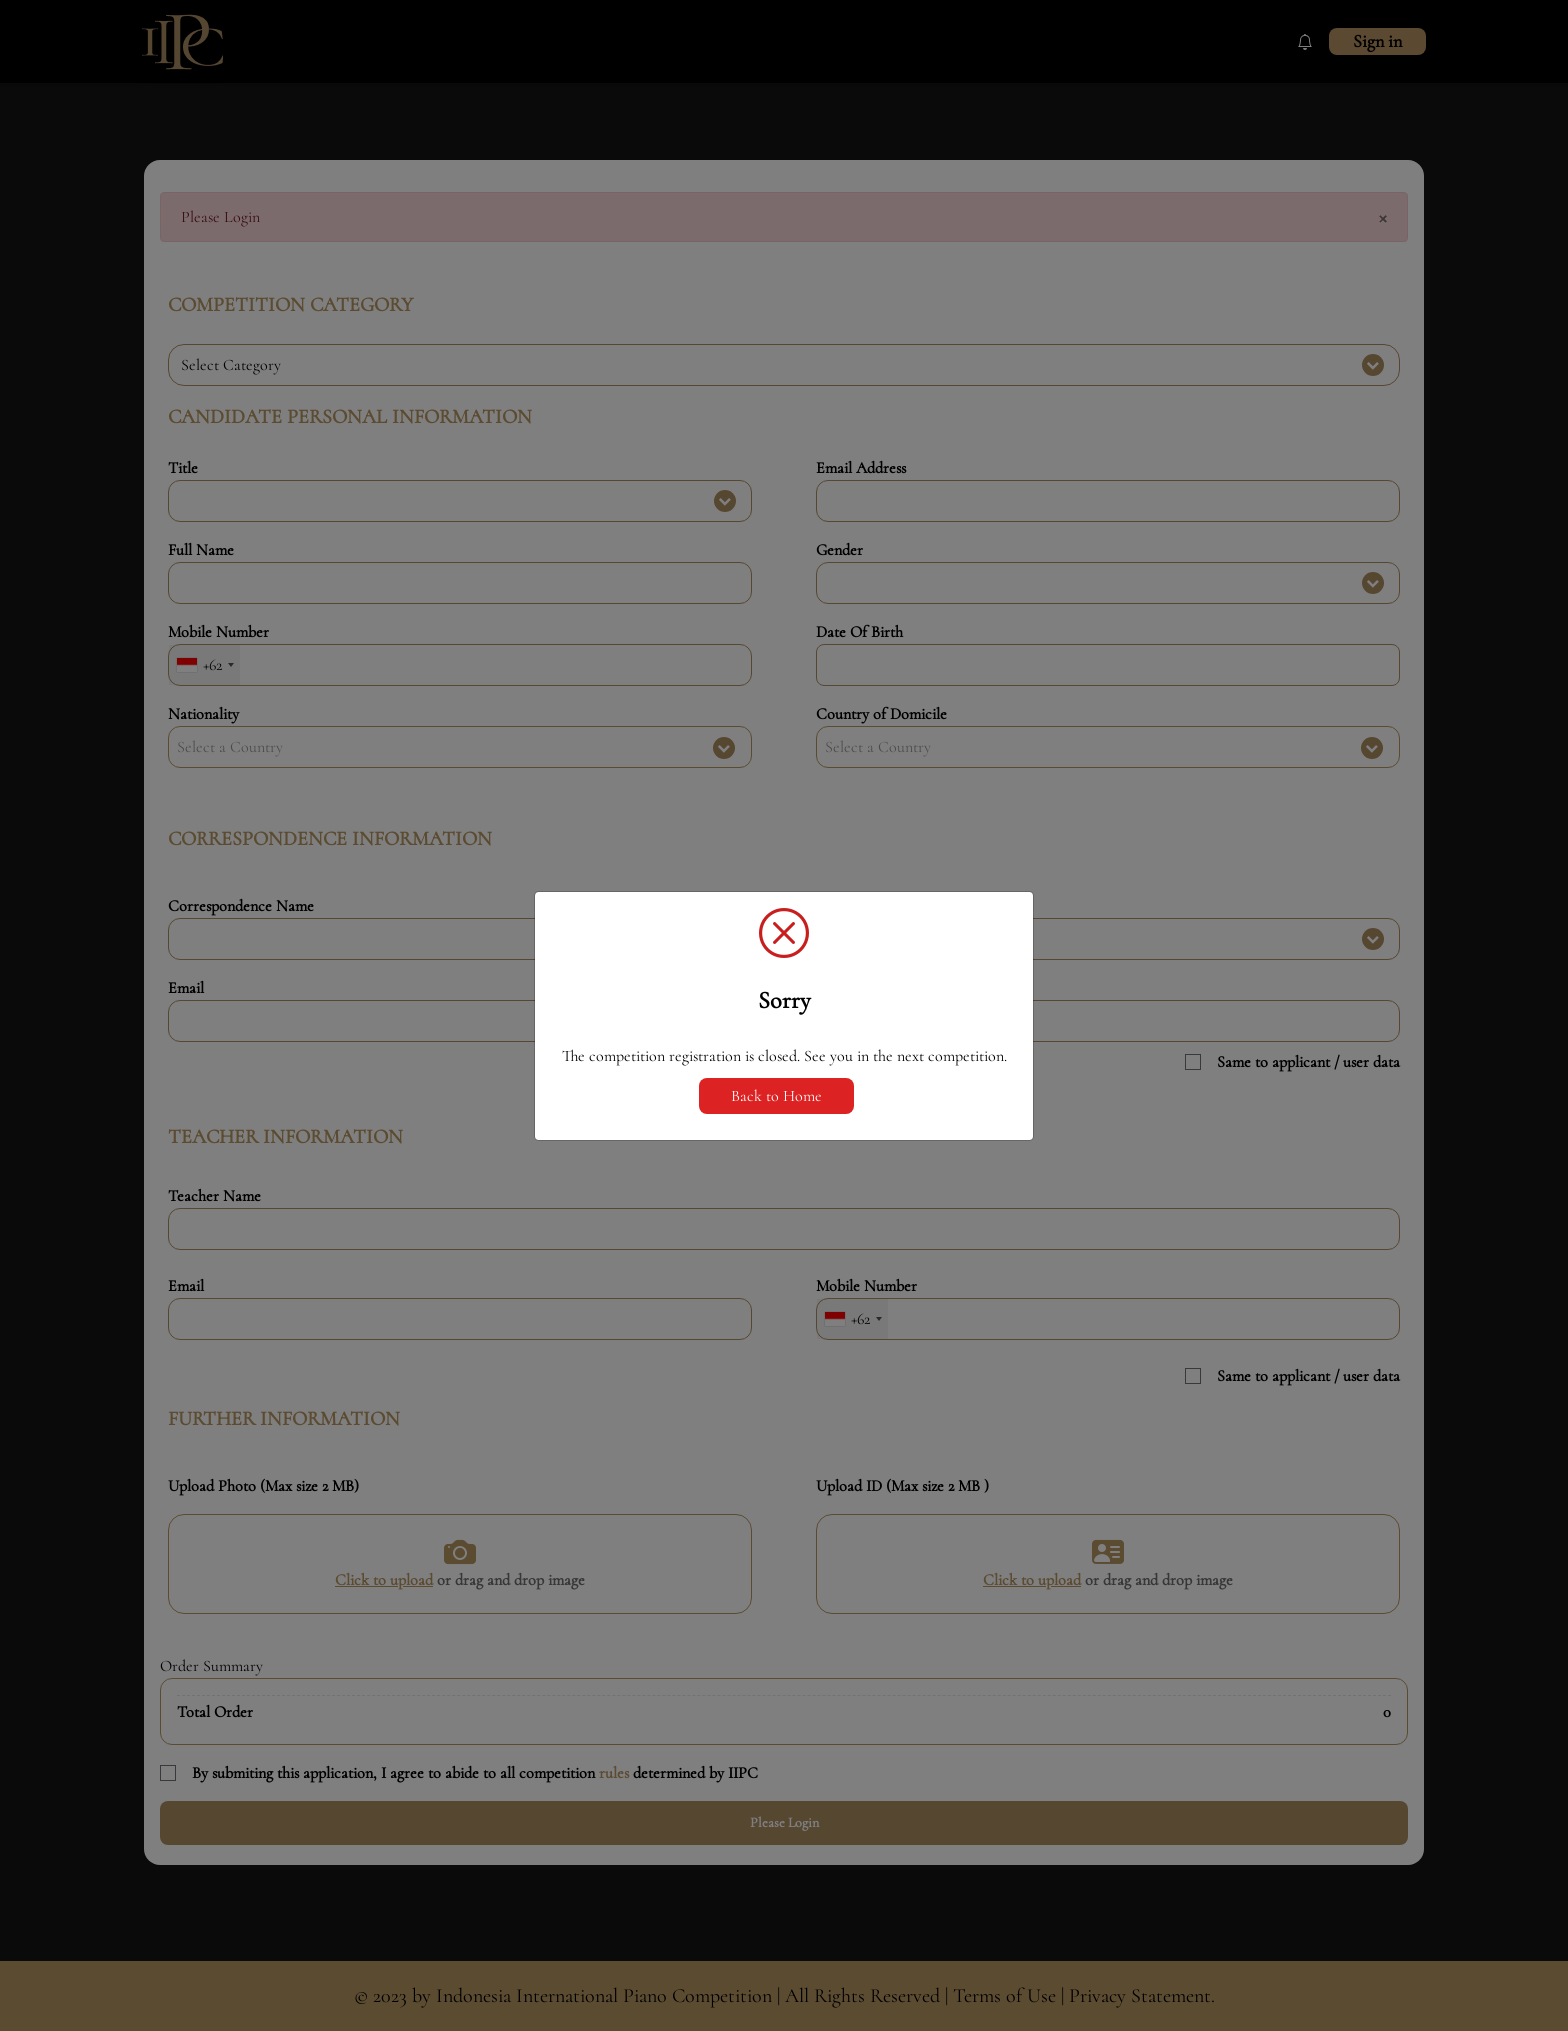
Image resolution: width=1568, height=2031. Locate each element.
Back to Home (776, 1096)
